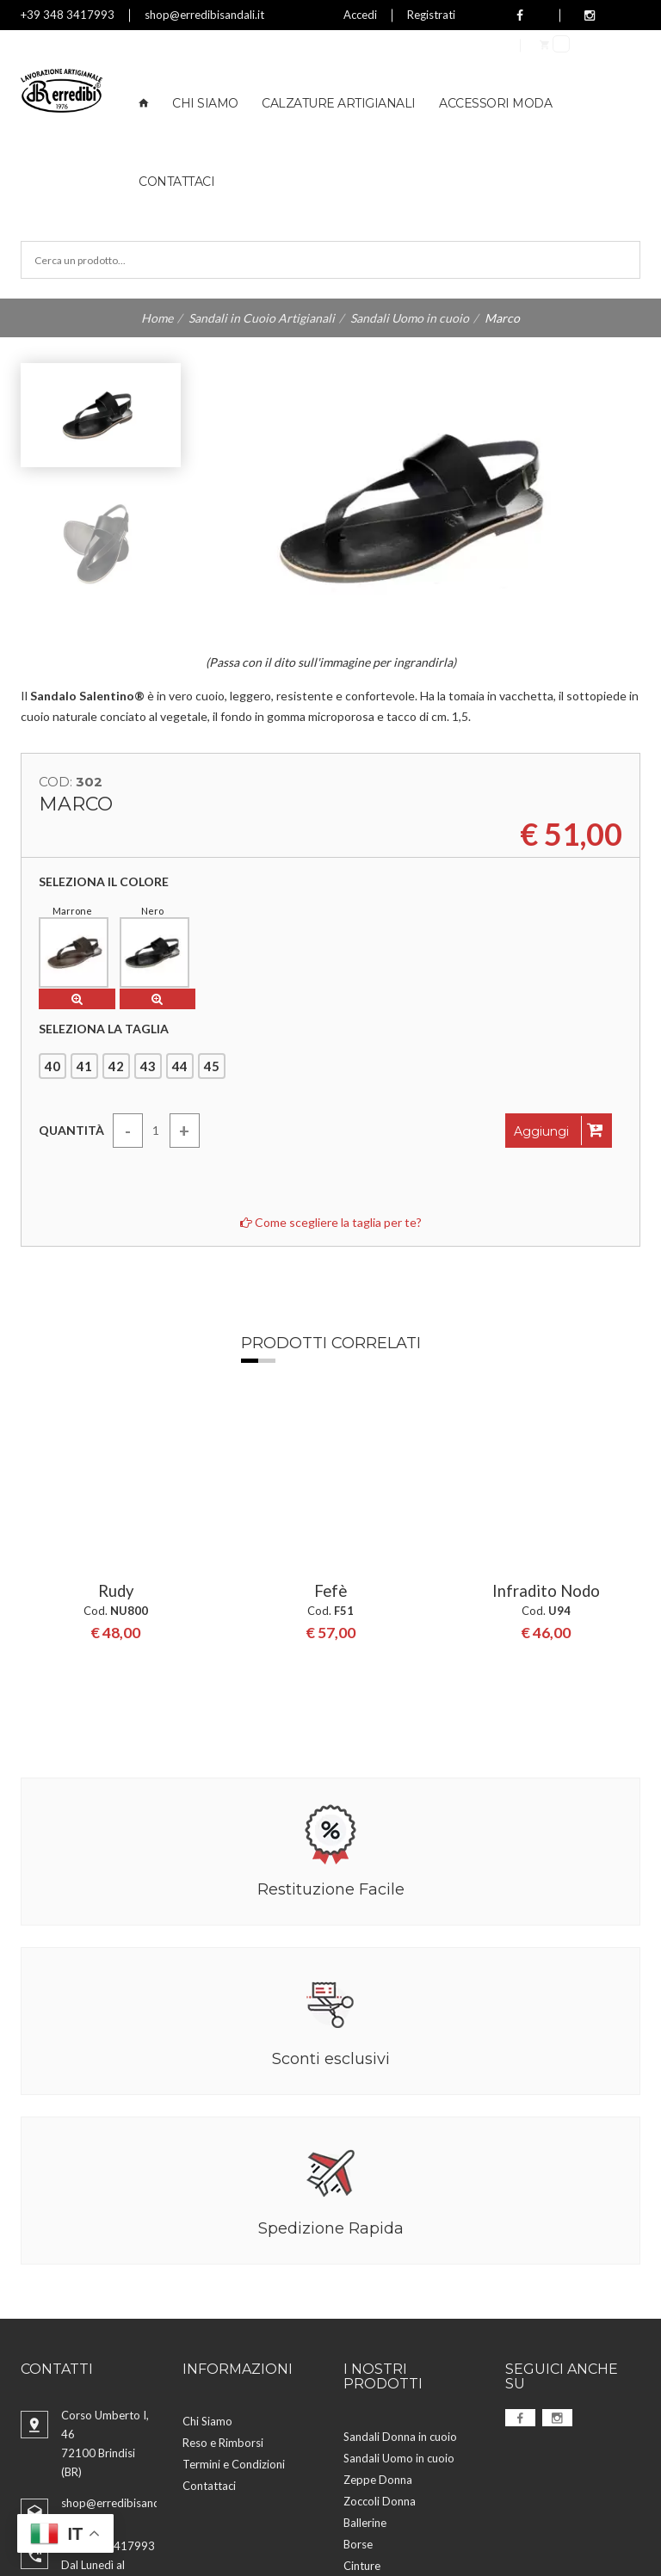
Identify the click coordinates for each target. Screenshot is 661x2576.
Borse (358, 2366)
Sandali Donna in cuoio (400, 2258)
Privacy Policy (312, 2522)
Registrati (431, 15)
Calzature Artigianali (339, 103)
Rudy (115, 1401)
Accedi (360, 15)
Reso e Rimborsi (222, 2264)
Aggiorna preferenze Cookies (181, 2543)
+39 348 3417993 (67, 15)
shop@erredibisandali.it (204, 15)
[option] (115, 1423)
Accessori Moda (495, 103)
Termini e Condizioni (233, 2286)
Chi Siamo (205, 103)
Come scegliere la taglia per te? (331, 1218)
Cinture (361, 2387)
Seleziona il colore (104, 882)
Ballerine (364, 2344)
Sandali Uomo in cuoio (409, 318)
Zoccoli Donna (379, 2323)
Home (157, 318)
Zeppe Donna (377, 2301)
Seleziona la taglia (104, 1025)
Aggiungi (558, 1126)
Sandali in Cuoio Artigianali (261, 318)
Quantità (71, 1126)
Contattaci (176, 181)
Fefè (330, 1401)
